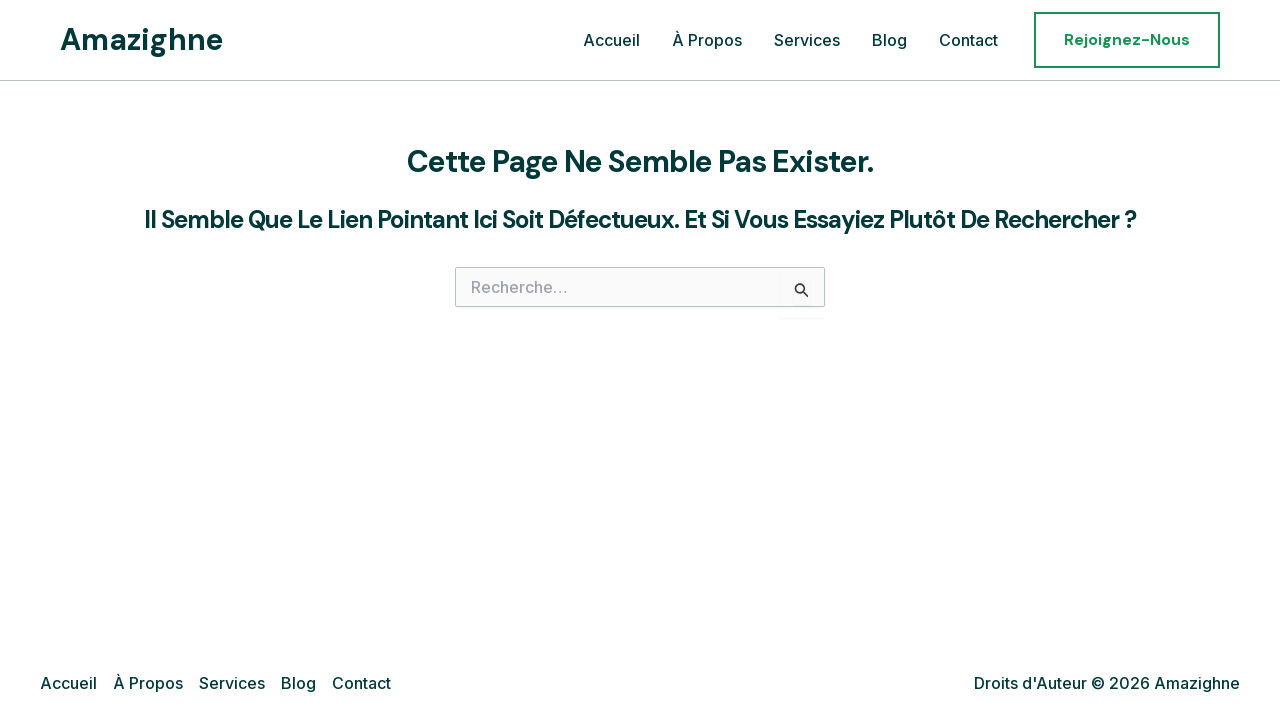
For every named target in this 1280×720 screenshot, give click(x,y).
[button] (1127, 40)
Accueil (611, 40)
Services (807, 40)
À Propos (707, 40)
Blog (889, 40)
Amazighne (142, 39)
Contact (968, 40)
